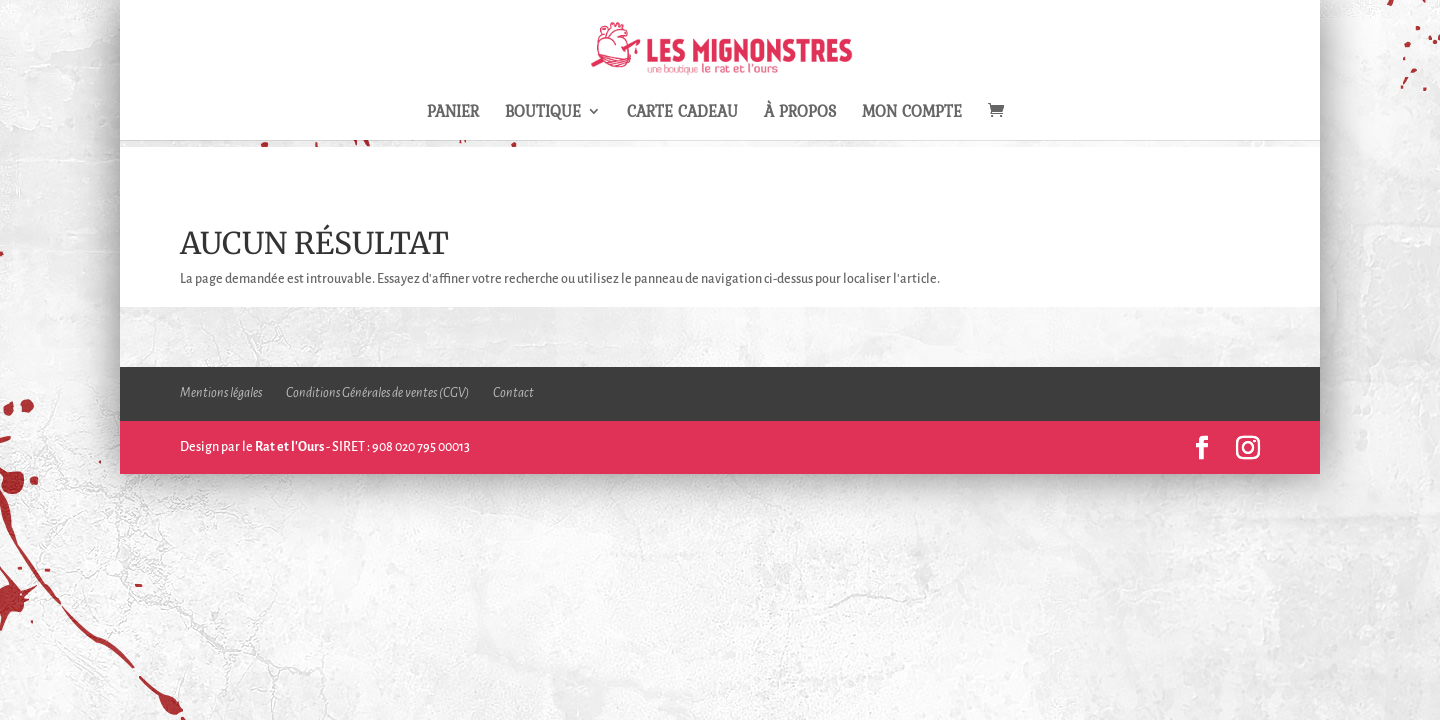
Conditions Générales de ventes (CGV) (377, 393)
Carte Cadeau (682, 113)
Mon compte (912, 113)
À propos (800, 113)
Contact (513, 393)
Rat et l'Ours (289, 447)
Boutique (543, 113)
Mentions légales (221, 393)
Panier (453, 113)
